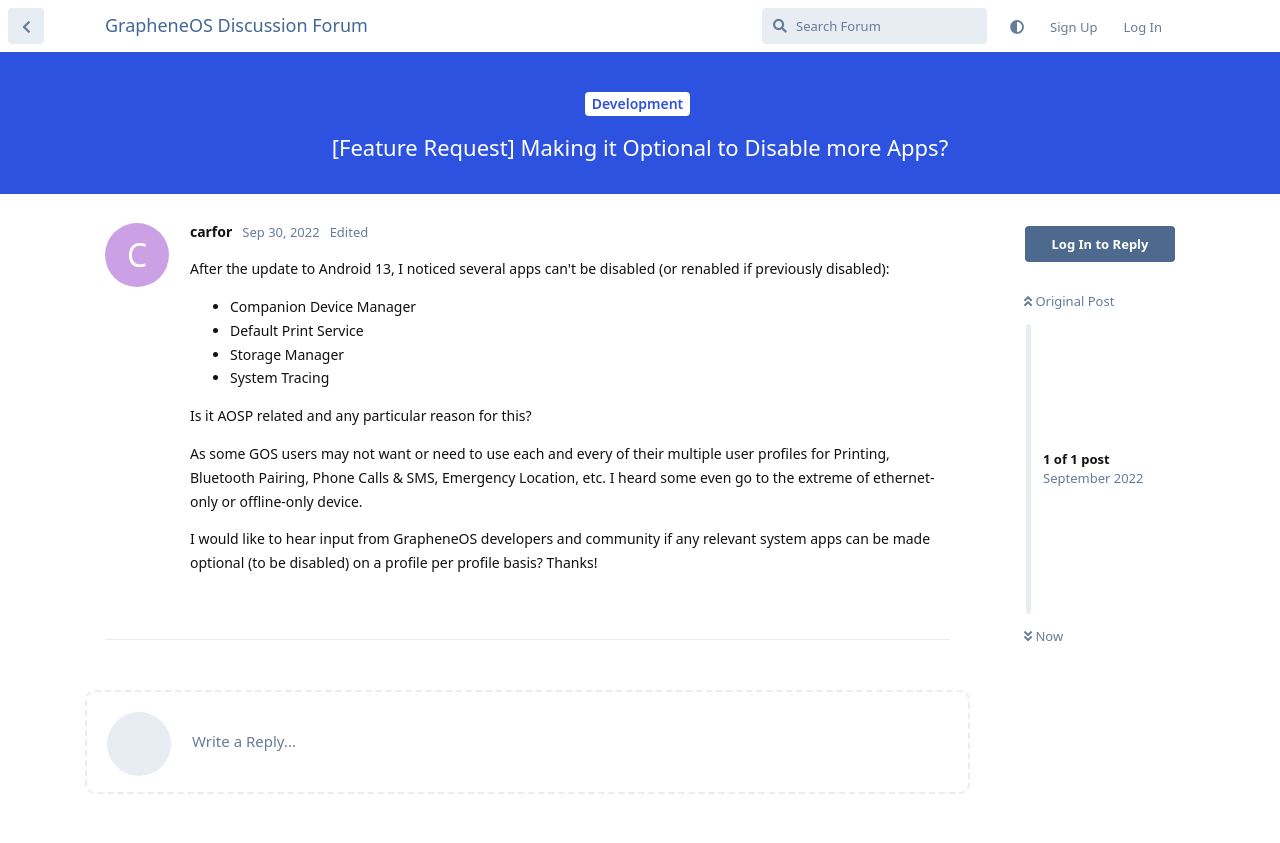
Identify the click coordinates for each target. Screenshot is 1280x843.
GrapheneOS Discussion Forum (236, 25)
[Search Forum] (874, 26)
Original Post (1069, 301)
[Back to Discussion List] (26, 26)
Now (1043, 636)
